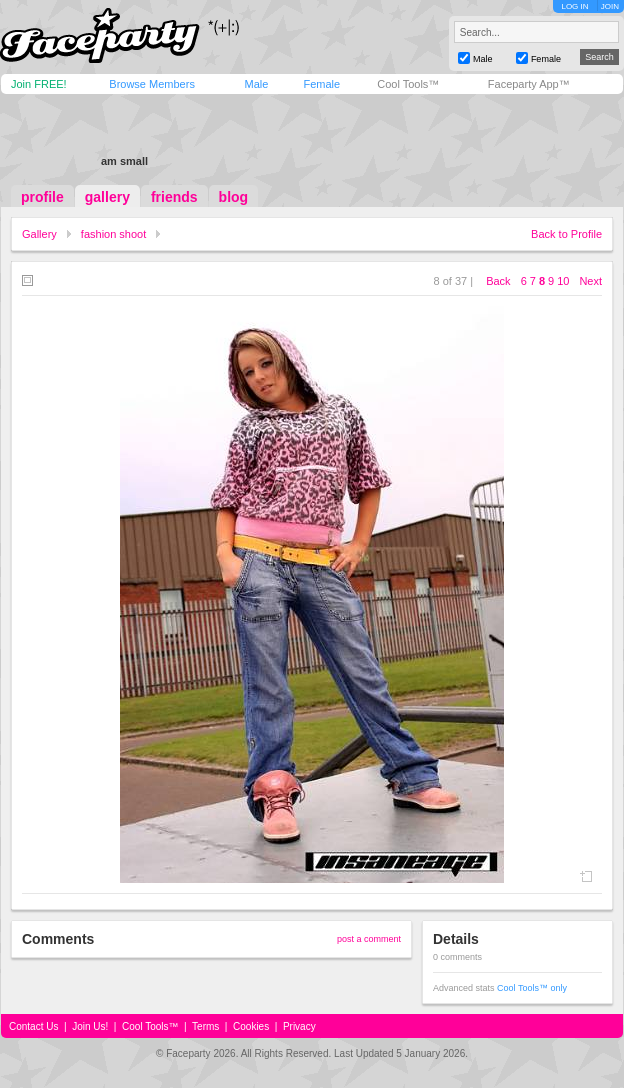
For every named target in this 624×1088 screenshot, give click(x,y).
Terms (205, 1026)
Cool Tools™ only (532, 988)
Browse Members (152, 84)
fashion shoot (113, 234)
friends (174, 197)
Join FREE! (39, 84)
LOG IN (574, 6)
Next (590, 281)
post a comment (369, 939)
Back (498, 281)
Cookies (251, 1026)
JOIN (610, 6)
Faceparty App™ (529, 84)
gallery (107, 197)
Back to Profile (566, 234)
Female (321, 84)
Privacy (299, 1026)
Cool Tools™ (408, 84)
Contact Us (33, 1026)
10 (563, 281)
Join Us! (90, 1026)
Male (256, 84)
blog (234, 197)
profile (42, 197)
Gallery (39, 234)
